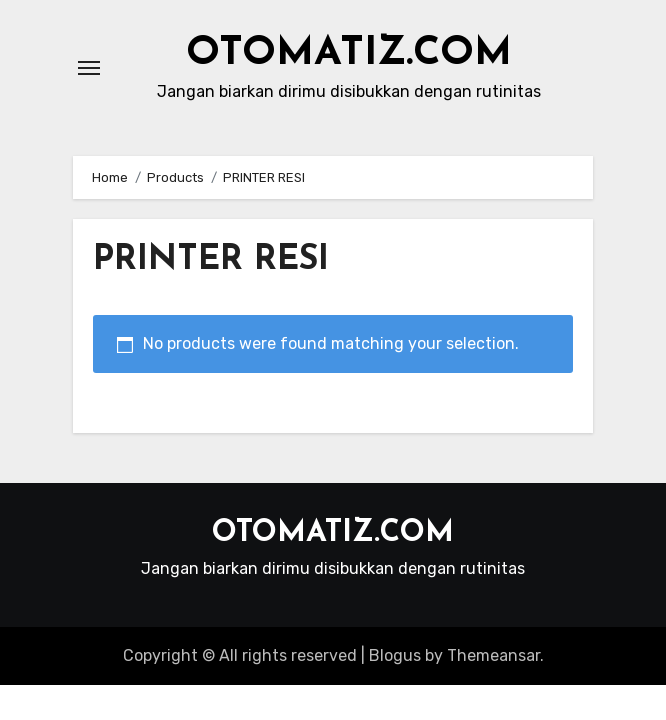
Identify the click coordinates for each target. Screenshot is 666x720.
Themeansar (493, 655)
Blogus (395, 655)
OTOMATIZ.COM (349, 54)
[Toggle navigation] (89, 68)
